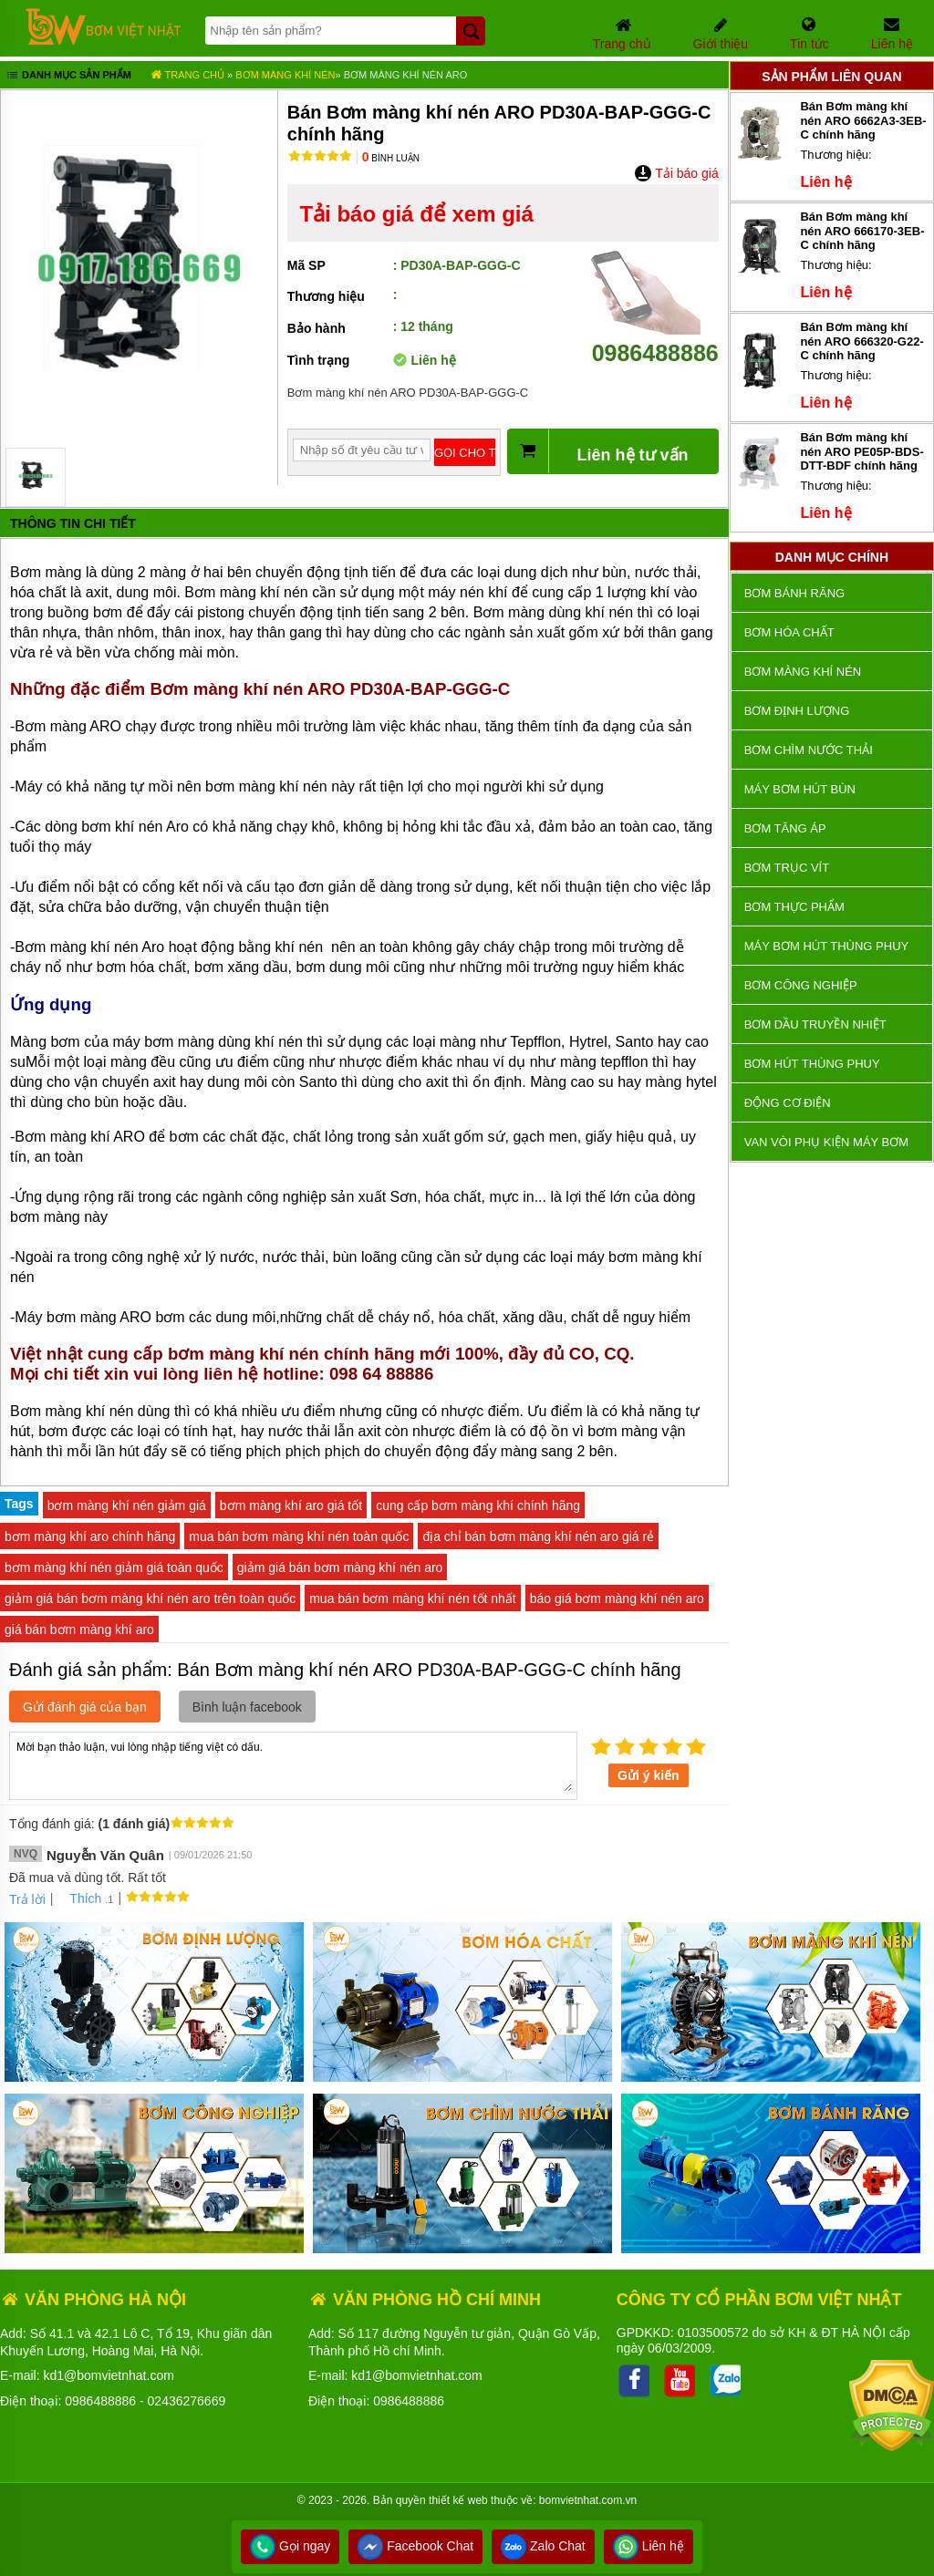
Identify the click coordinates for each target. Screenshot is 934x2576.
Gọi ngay (290, 2546)
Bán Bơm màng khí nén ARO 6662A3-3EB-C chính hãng (863, 120)
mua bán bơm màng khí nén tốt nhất (412, 1598)
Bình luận (391, 158)
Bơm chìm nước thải (808, 750)
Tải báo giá (676, 173)
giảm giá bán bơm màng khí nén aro (340, 1567)
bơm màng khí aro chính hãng (90, 1536)
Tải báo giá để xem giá (416, 214)
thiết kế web (458, 2500)
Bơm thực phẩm (794, 907)
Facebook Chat (415, 2546)
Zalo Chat (543, 2546)
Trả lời (27, 1899)
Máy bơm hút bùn (800, 789)
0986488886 (655, 340)
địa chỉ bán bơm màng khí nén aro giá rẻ (538, 1536)
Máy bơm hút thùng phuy (826, 946)
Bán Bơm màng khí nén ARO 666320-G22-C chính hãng (861, 341)
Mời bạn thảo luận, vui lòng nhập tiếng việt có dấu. (293, 1764)
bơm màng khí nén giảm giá (126, 1505)
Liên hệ (648, 2546)
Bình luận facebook (247, 1707)
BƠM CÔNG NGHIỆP (800, 985)
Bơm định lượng (797, 711)
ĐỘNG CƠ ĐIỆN (787, 1103)
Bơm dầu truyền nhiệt (815, 1024)
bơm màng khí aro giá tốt (291, 1505)
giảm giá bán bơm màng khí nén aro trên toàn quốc (150, 1598)
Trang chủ (187, 74)
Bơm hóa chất (789, 632)
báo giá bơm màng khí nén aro (617, 1598)
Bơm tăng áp (785, 828)
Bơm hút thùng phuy (812, 1064)
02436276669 (187, 2401)
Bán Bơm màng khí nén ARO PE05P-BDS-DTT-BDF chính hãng (861, 451)
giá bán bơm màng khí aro (79, 1629)
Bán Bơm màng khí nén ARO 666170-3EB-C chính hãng (862, 231)
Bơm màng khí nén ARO (406, 74)
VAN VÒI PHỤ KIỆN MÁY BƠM (826, 1142)
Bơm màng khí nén (285, 74)
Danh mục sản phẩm (68, 76)
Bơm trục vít (786, 867)
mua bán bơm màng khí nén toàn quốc (299, 1536)
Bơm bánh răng (794, 593)
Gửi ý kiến (648, 1775)
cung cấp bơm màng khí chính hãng (478, 1505)
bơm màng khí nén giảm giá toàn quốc (114, 1567)
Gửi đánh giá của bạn (85, 1707)
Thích (79, 1898)
